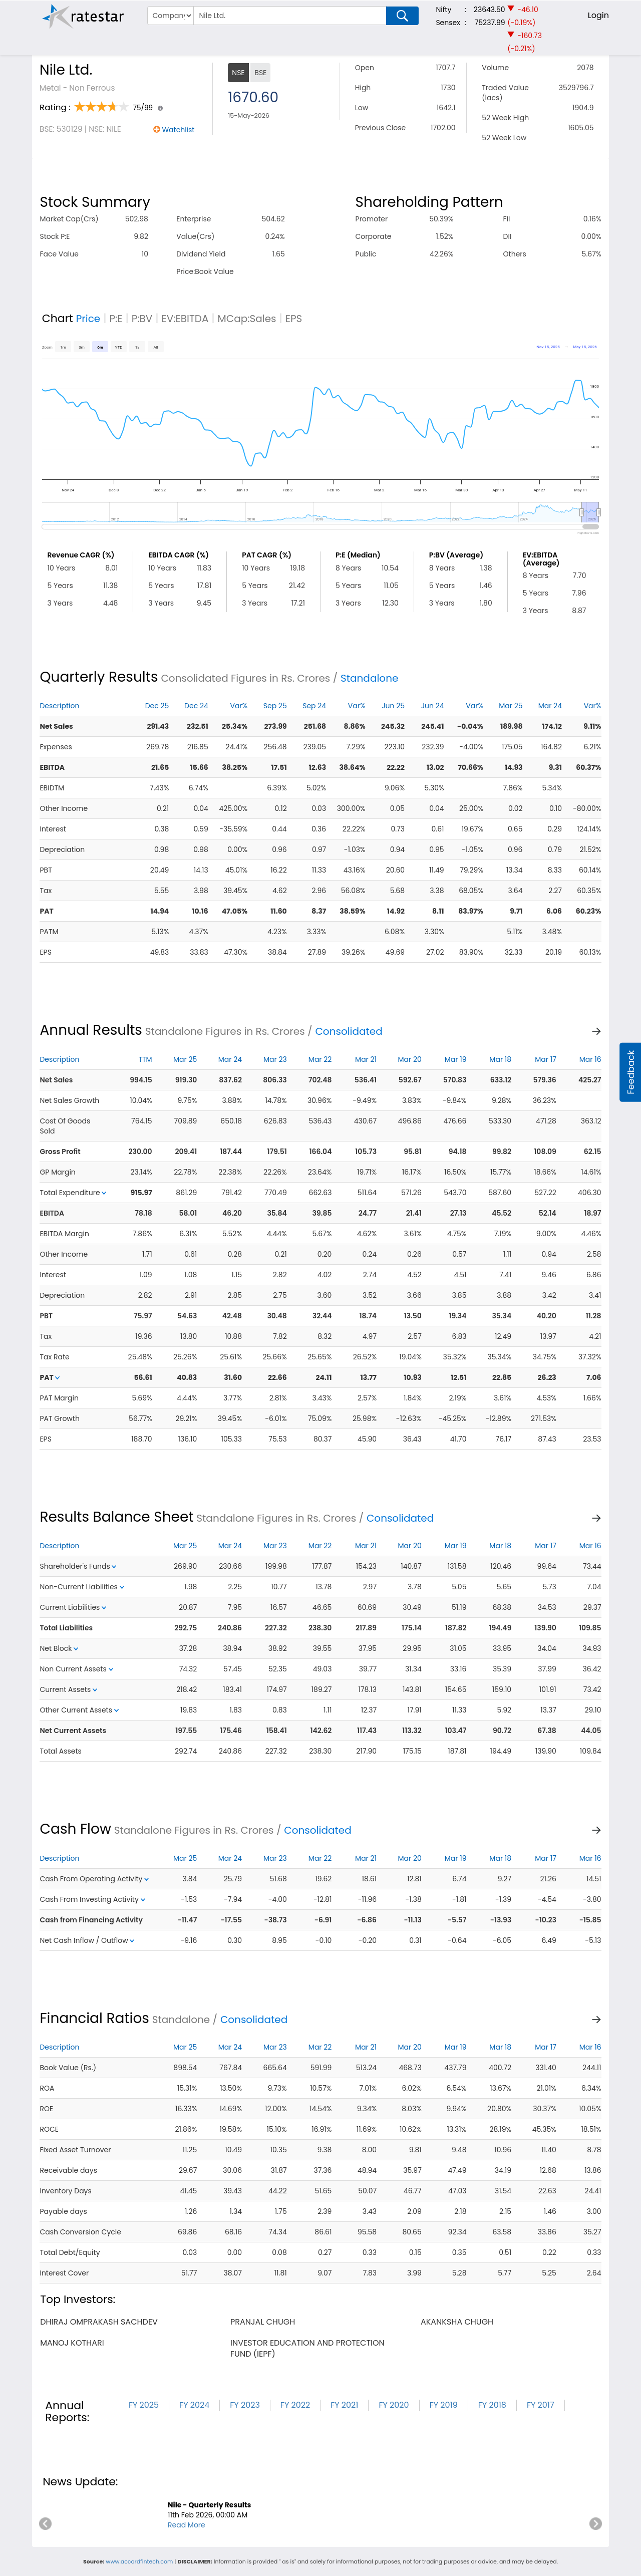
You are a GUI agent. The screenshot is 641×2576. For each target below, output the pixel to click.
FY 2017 (540, 2405)
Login (598, 15)
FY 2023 (245, 2405)
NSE (238, 73)
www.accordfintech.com (139, 2561)
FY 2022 (295, 2405)
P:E (115, 319)
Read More (186, 2525)
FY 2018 (492, 2405)
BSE (260, 73)
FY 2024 (194, 2405)
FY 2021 (344, 2405)
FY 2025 (144, 2405)
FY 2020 (394, 2405)
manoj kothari (72, 2343)
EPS (293, 319)
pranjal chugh (262, 2322)
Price (88, 319)
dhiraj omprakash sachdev (99, 2322)
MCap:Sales (247, 319)
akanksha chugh (457, 2322)
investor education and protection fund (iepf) (307, 2348)
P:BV (142, 319)
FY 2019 (444, 2405)
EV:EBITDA (184, 319)
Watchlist (178, 130)
